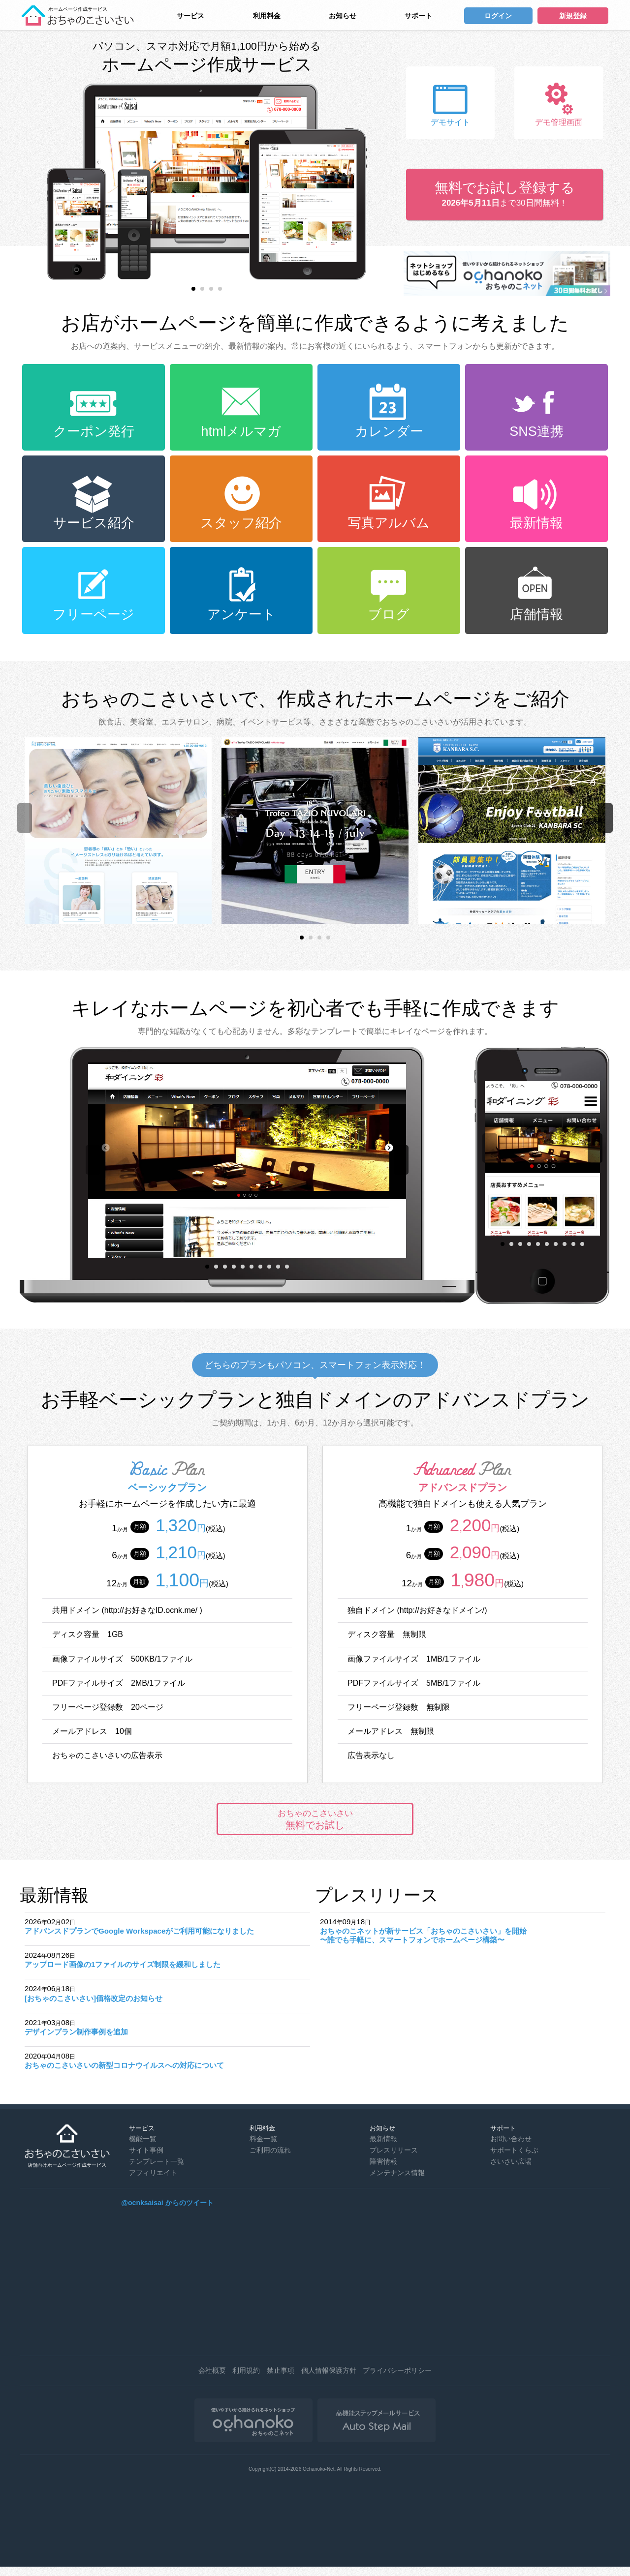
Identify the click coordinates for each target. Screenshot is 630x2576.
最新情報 (383, 2139)
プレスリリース (394, 2150)
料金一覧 (263, 2139)
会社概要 (212, 2370)
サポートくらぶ (514, 2150)
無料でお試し (315, 1819)
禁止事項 (280, 2370)
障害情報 (383, 2161)
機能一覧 (143, 2139)
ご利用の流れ (270, 2150)
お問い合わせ (511, 2139)
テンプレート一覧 (156, 2161)
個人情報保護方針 (328, 2370)
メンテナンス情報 (397, 2173)
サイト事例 (146, 2150)
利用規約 (246, 2370)
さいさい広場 (511, 2161)
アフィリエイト (153, 2173)
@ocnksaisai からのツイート (167, 2203)
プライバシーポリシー (397, 2370)
